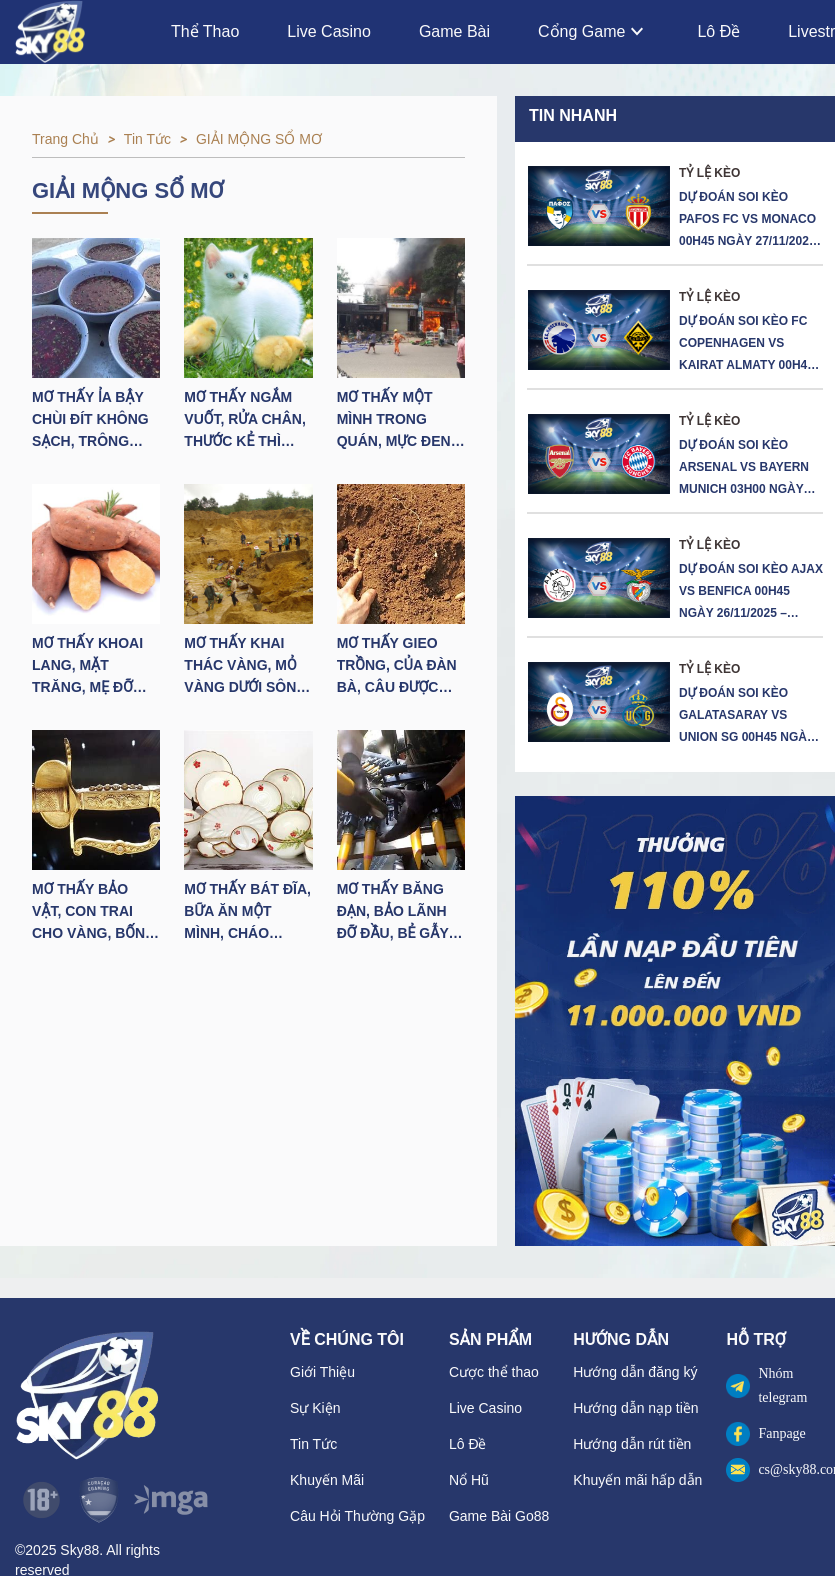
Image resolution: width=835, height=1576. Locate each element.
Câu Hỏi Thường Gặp (357, 1516)
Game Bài (454, 31)
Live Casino (329, 31)
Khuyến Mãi (327, 1480)
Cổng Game (593, 32)
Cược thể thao (494, 1372)
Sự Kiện (315, 1408)
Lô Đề (718, 31)
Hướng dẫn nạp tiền (635, 1408)
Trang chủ (65, 139)
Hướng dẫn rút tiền (632, 1444)
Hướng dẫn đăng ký (635, 1372)
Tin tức (147, 139)
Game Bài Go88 (499, 1516)
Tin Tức (313, 1444)
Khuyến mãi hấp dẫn (637, 1480)
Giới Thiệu (322, 1372)
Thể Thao (205, 31)
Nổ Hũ (469, 1480)
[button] (675, 1021)
